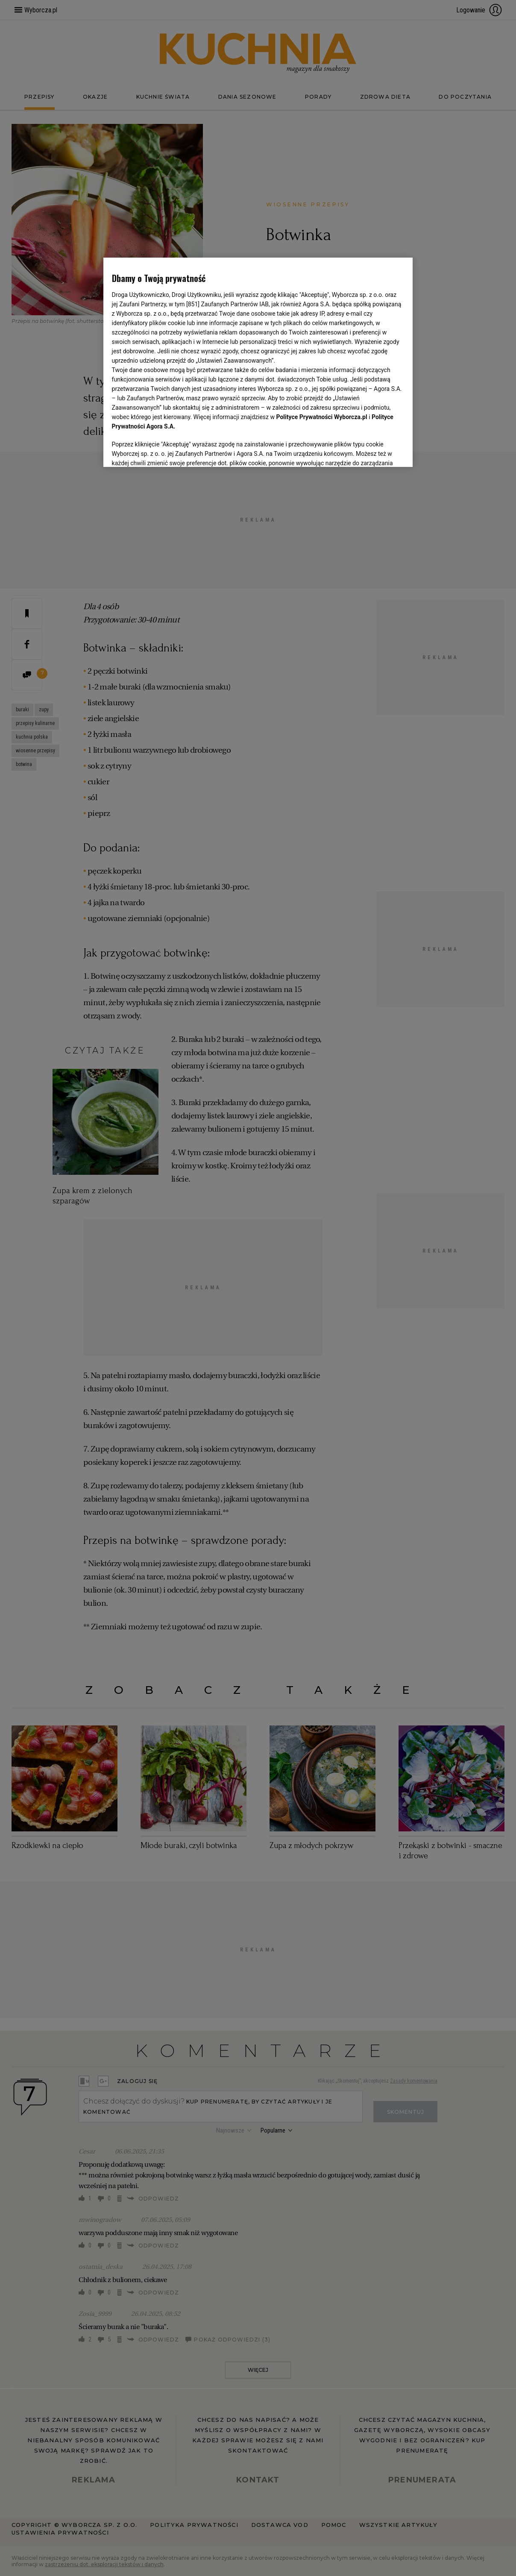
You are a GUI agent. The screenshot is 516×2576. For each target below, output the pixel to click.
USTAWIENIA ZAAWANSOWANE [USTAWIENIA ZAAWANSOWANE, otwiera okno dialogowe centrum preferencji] (167, 449)
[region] (258, 361)
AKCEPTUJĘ (375, 450)
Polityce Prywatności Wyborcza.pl (321, 417)
